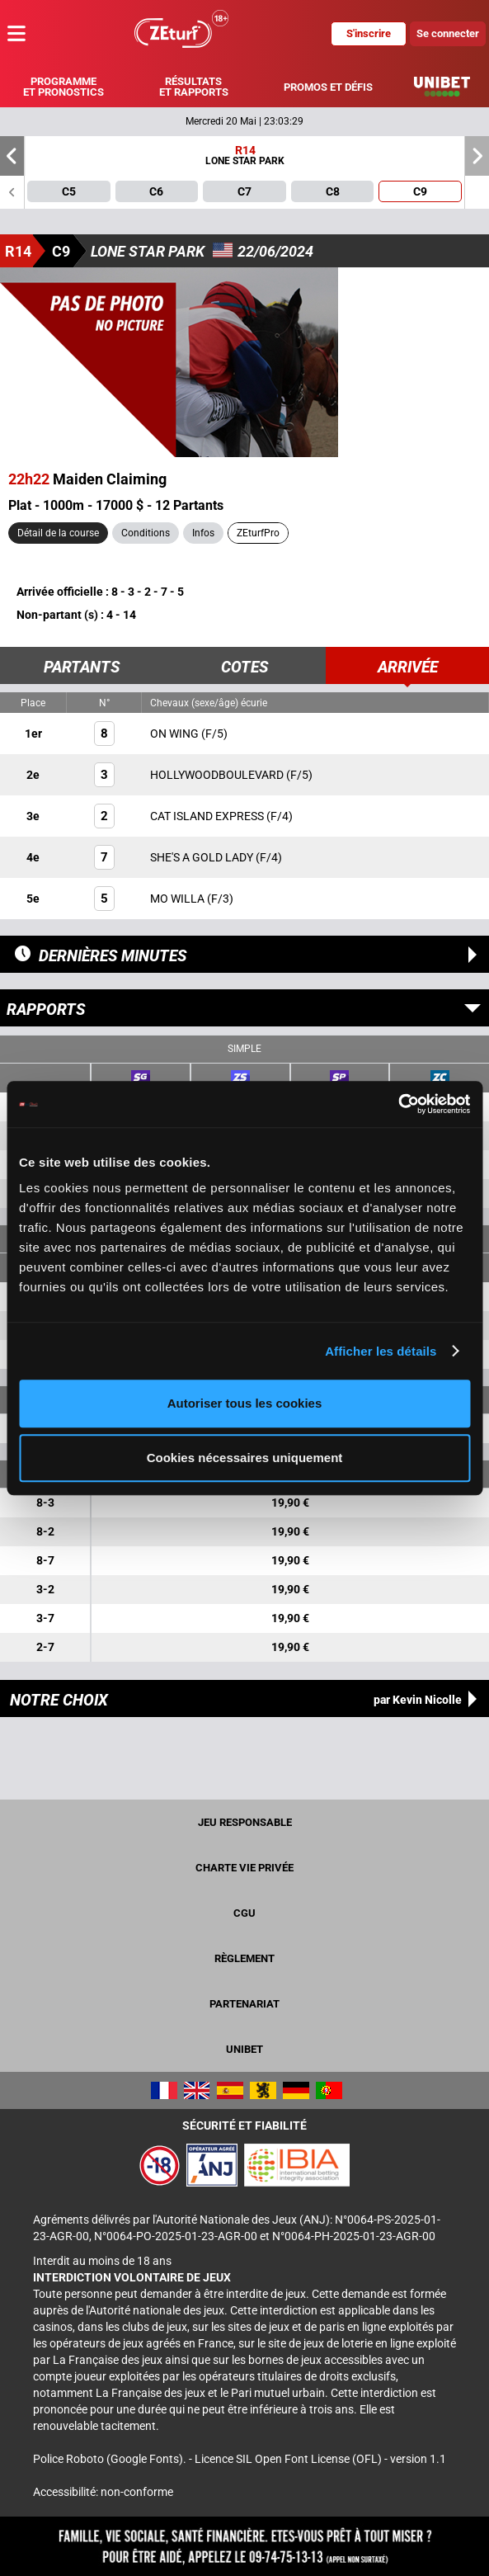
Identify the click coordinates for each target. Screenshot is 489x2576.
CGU (244, 1913)
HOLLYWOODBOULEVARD (218, 774)
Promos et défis (328, 87)
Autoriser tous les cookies (244, 1403)
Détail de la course (58, 533)
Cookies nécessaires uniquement (245, 1458)
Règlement (244, 1958)
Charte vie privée (244, 1867)
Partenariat (244, 2004)
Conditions (145, 533)
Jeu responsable (245, 1822)
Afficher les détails (380, 1351)
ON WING (175, 733)
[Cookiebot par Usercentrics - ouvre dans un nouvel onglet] (398, 1104)
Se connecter (447, 33)
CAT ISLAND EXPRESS (208, 816)
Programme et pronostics (63, 86)
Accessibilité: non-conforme (103, 2491)
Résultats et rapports (193, 86)
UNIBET (244, 2049)
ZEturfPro (258, 533)
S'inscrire (368, 33)
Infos (203, 533)
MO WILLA (178, 898)
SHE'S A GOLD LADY (203, 857)
